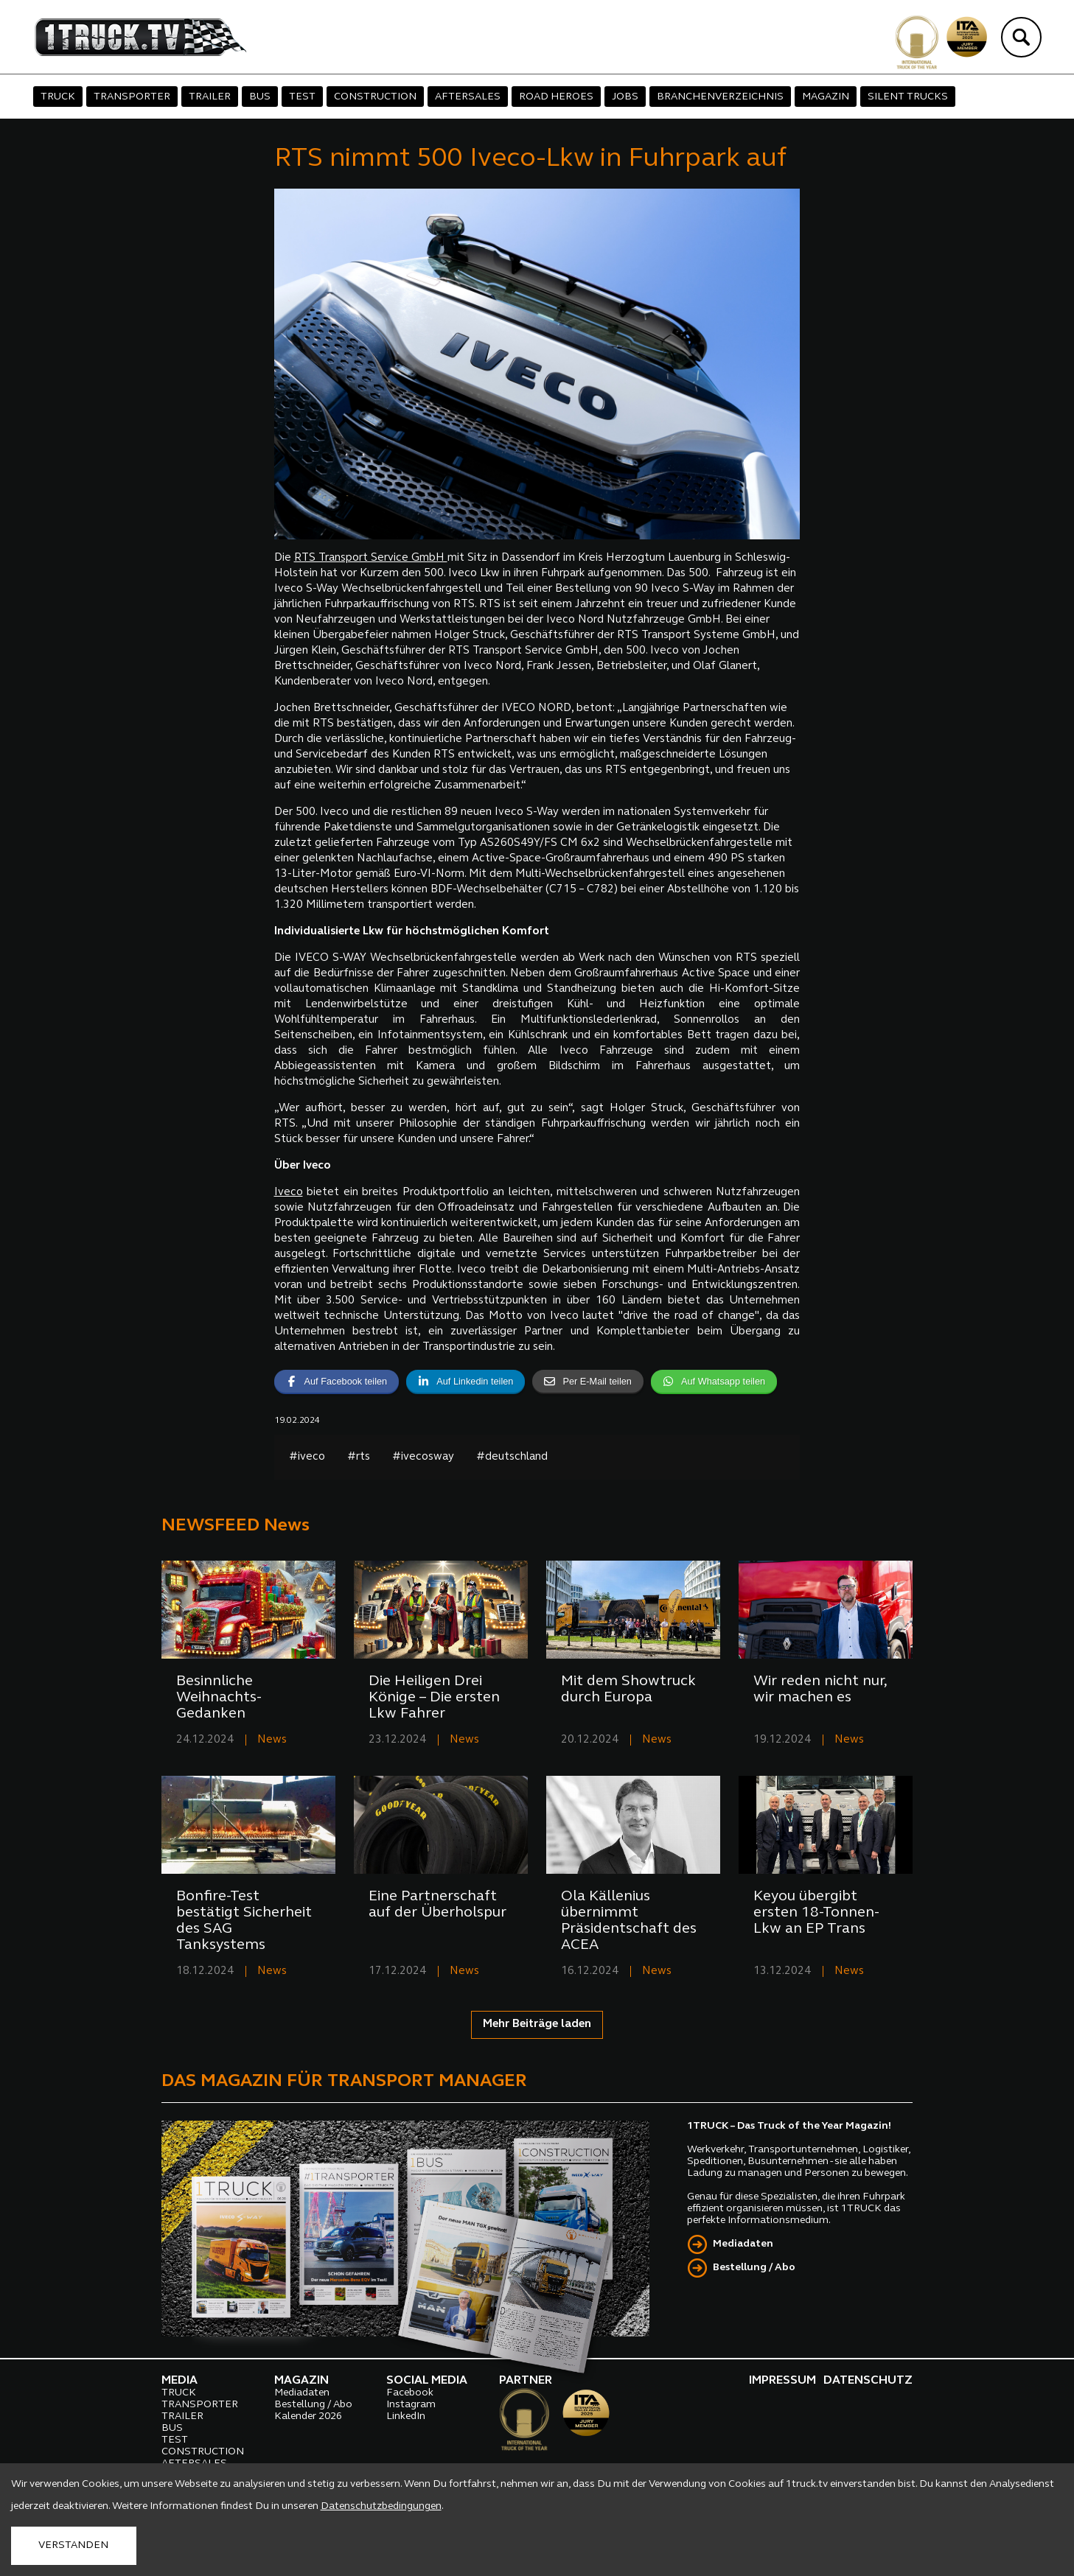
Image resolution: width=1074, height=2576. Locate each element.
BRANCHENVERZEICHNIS (720, 96)
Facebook (409, 2392)
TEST (302, 96)
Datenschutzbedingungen (381, 2506)
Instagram (411, 2404)
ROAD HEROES (556, 96)
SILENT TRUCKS (908, 96)
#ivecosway (423, 1457)
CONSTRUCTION (375, 96)
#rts (358, 1457)
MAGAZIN (825, 96)
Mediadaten (743, 2244)
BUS (260, 96)
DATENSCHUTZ (868, 2381)
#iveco (307, 1457)
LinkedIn (405, 2416)
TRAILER (210, 96)
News (272, 1740)
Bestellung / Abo (754, 2267)
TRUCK (58, 96)
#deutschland (512, 1457)
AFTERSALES (468, 96)
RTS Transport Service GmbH (370, 558)
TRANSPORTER (132, 96)
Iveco (288, 1192)
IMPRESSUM (782, 2381)
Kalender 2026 (308, 2416)
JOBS (625, 96)
